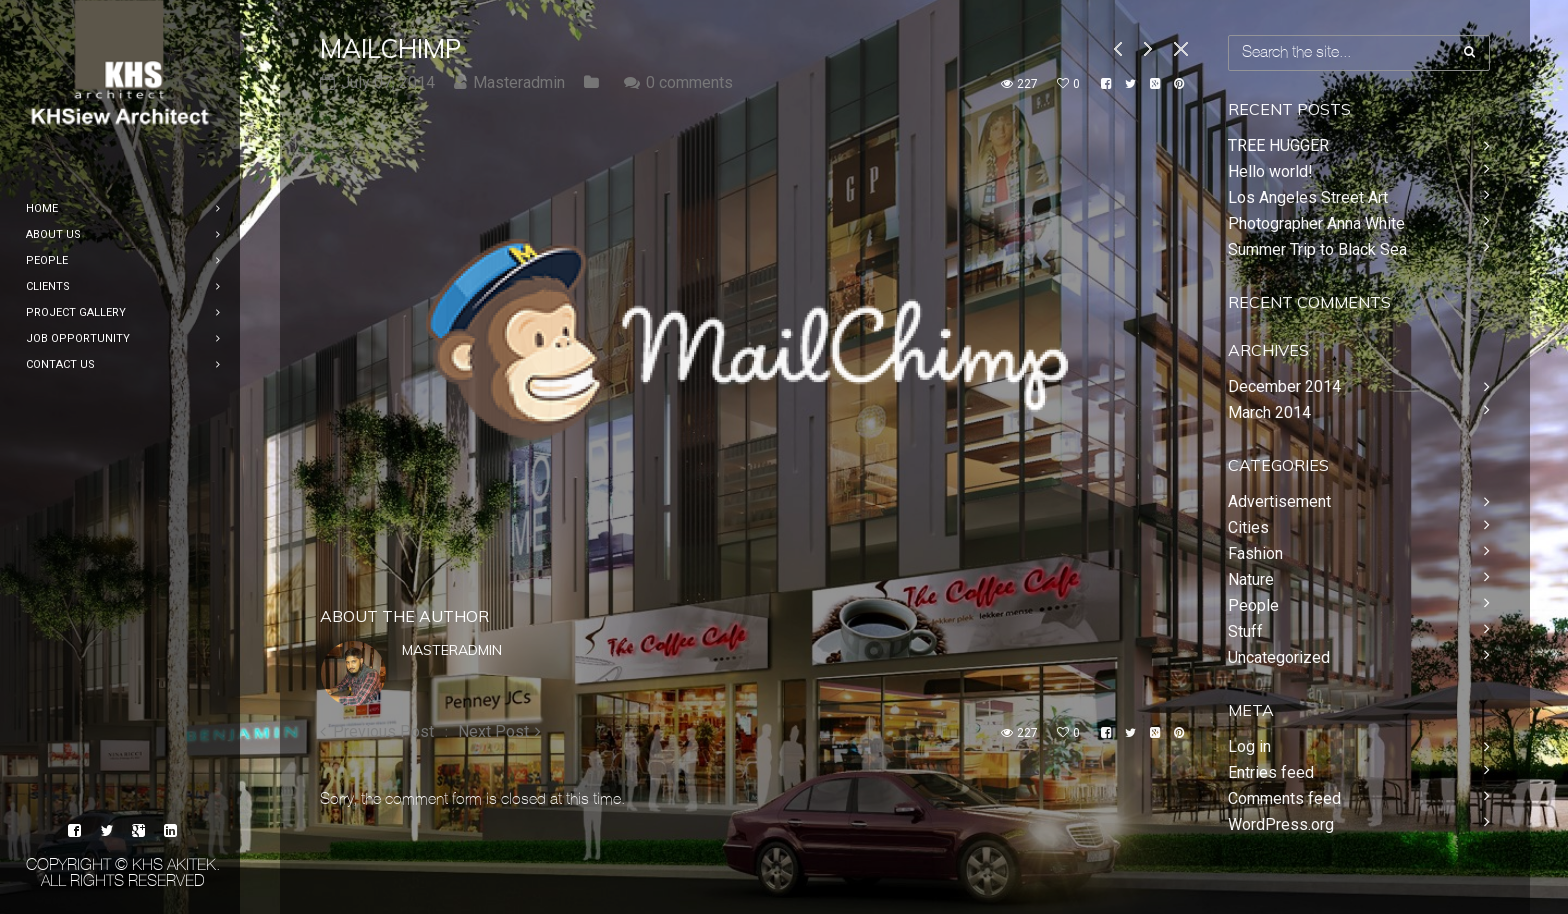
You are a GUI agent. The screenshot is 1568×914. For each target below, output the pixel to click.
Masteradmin (452, 650)
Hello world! (1270, 171)
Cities (1248, 527)
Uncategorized (1279, 657)
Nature (1251, 579)
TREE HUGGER (1278, 145)
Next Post (493, 731)
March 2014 (1269, 412)
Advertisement (1279, 501)
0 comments (689, 82)
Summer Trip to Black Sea (1317, 249)
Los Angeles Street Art (1308, 197)
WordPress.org (1281, 824)
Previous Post (383, 731)
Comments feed (1284, 798)
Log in (1249, 746)
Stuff (1245, 631)
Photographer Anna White (1316, 223)
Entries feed (1271, 772)
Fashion (1255, 553)
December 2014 (1284, 386)
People (1253, 605)
